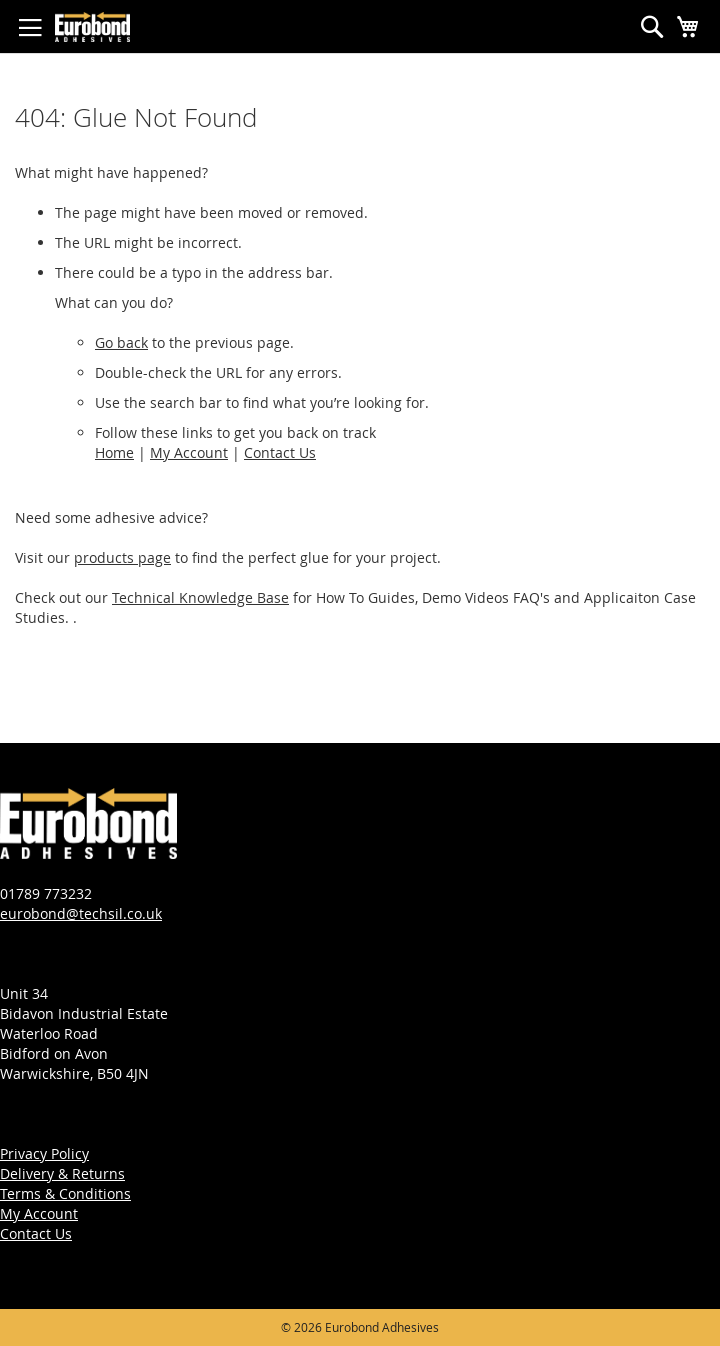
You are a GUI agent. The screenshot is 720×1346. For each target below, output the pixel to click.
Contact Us (280, 452)
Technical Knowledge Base (200, 597)
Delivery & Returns (62, 1173)
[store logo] (92, 27)
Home (114, 452)
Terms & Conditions (65, 1193)
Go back (121, 342)
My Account (189, 452)
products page (122, 557)
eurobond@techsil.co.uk (81, 913)
